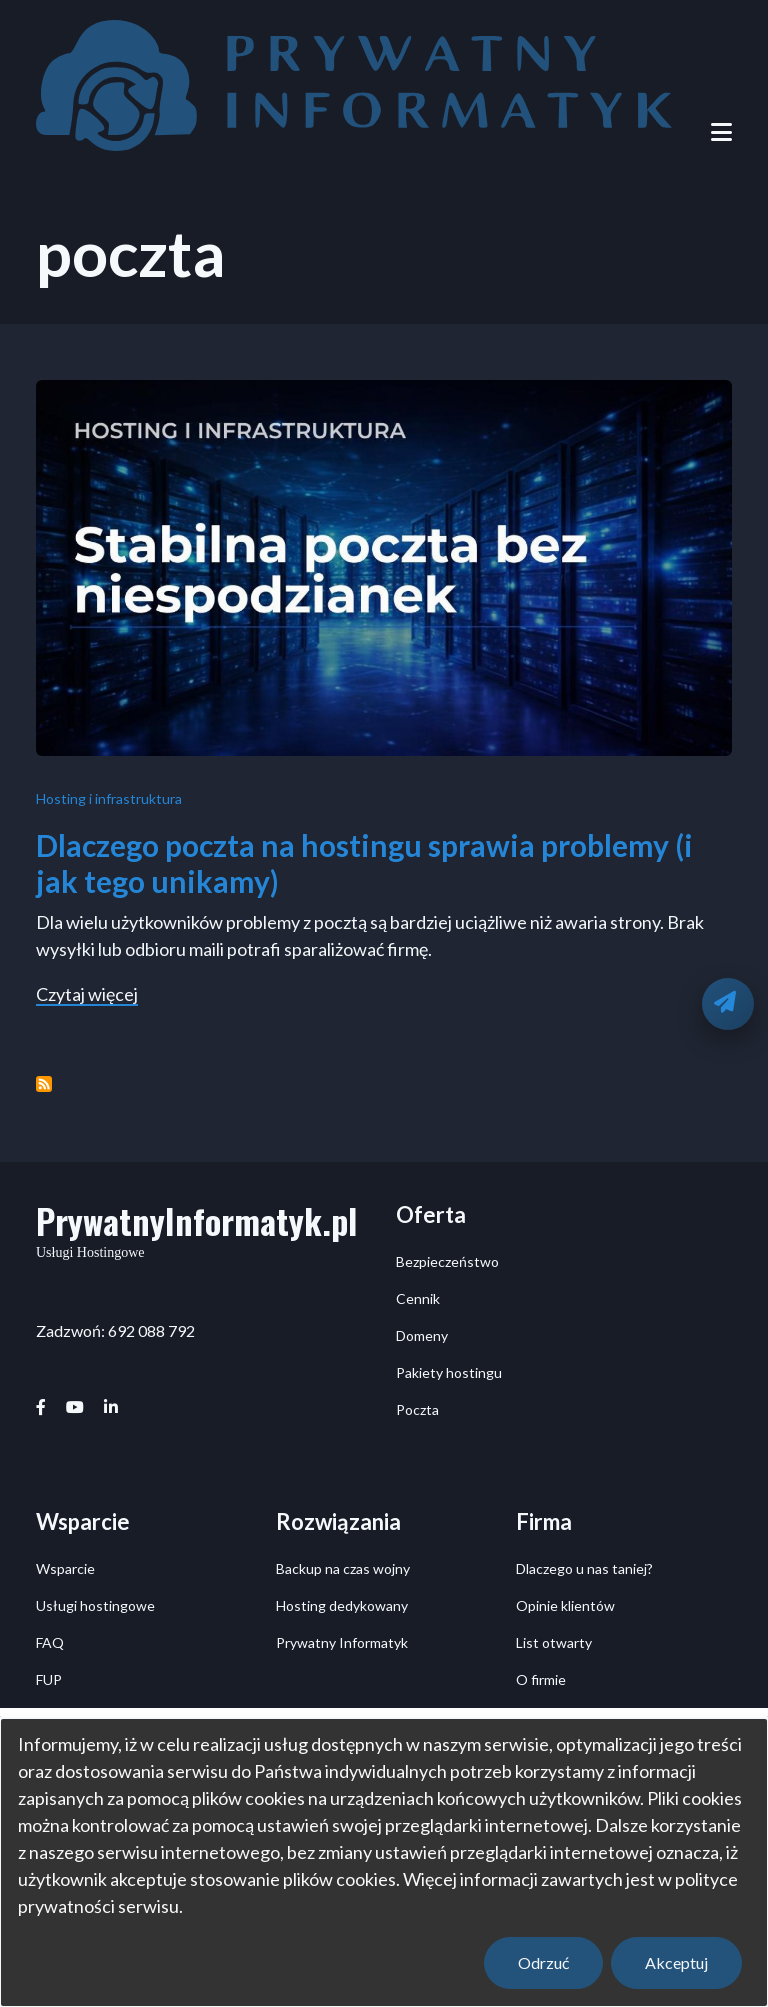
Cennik (418, 1298)
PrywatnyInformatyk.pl (196, 1220)
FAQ (50, 1642)
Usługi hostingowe (95, 1605)
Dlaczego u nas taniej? (584, 1568)
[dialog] (384, 1862)
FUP (49, 1679)
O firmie (541, 1679)
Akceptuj (676, 1962)
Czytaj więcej (87, 995)
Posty (54, 1716)
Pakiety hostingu (449, 1372)
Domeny (422, 1335)
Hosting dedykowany (342, 1605)
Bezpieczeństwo (447, 1261)
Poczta (417, 1409)
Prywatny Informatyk (342, 1642)
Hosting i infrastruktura (109, 798)
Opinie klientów (565, 1605)
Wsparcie (65, 1568)
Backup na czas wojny (343, 1568)
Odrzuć (543, 1962)
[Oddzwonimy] (728, 1004)
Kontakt (542, 1716)
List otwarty (554, 1642)
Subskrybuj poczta (44, 1084)
